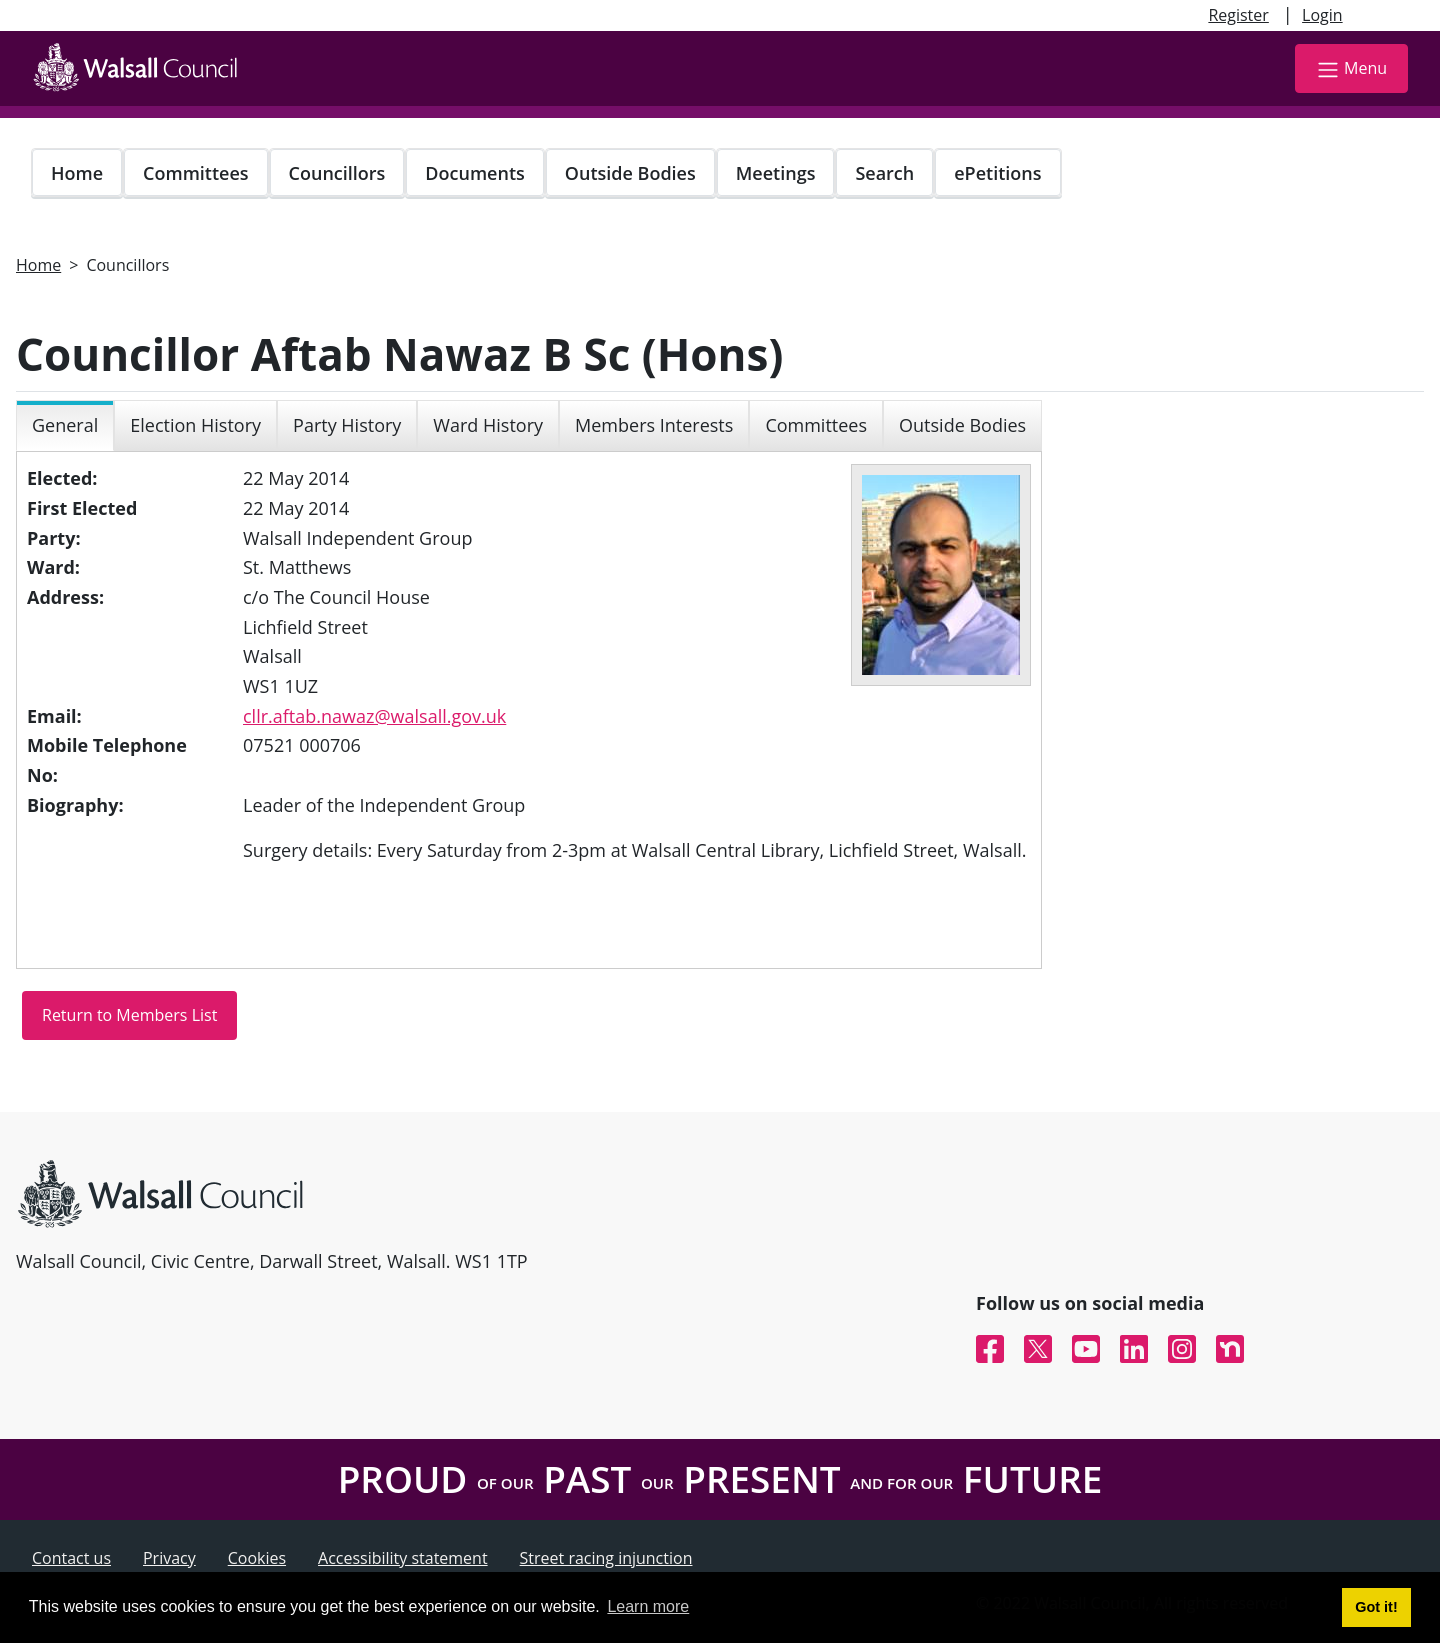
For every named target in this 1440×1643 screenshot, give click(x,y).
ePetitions (997, 173)
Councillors (337, 173)
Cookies (257, 1558)
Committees (196, 173)
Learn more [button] (648, 1606)
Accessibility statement (403, 1558)
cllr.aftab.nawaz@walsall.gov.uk (374, 716)
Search (884, 173)
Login (1322, 15)
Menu (1351, 69)
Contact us (71, 1558)
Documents (474, 173)
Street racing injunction (606, 1558)
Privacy (169, 1558)
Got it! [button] (1376, 1607)
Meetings (776, 173)
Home (77, 173)
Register (1238, 15)
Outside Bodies (630, 173)
